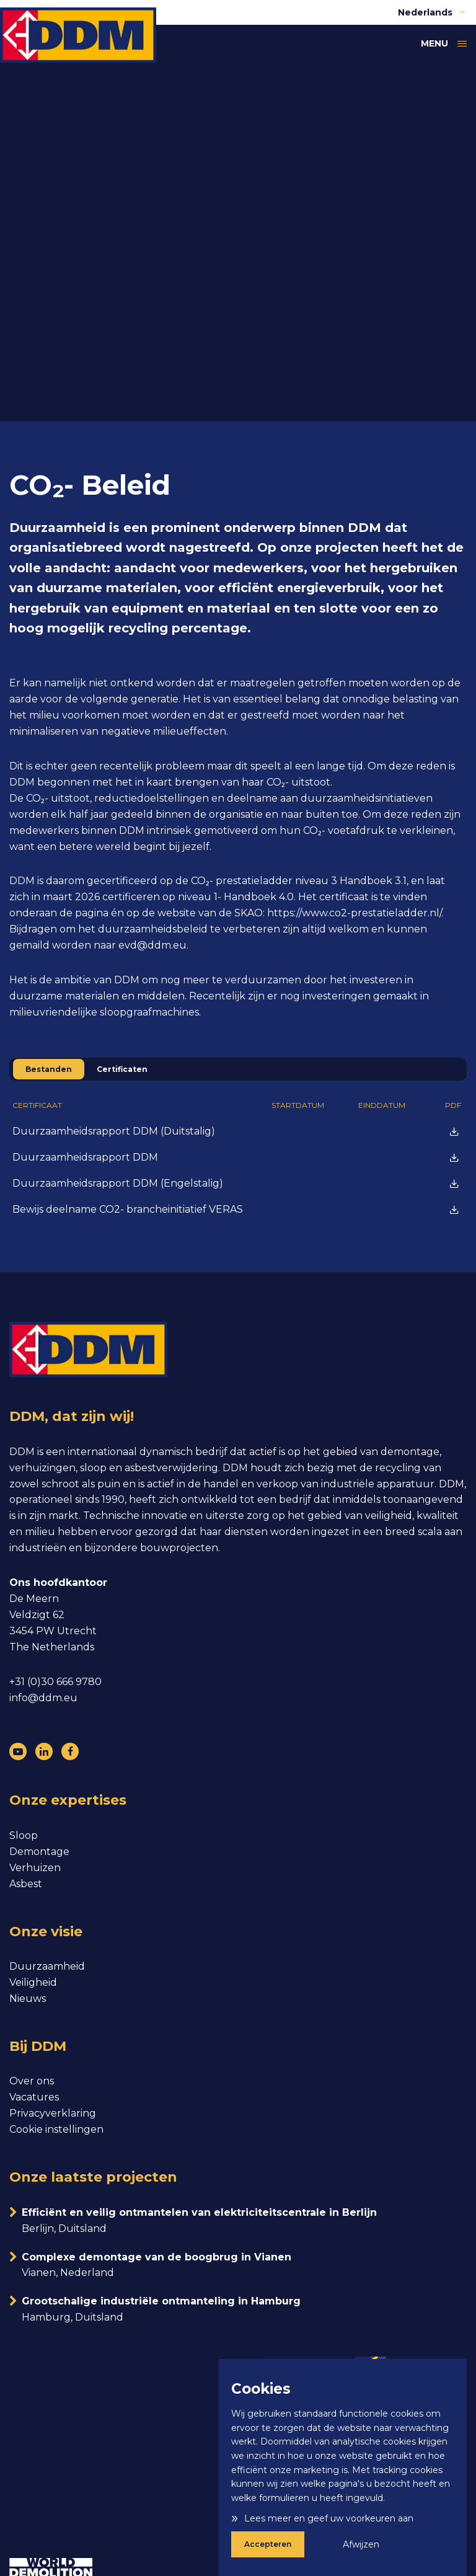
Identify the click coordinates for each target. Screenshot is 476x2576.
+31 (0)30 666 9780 (55, 1682)
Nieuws (27, 1998)
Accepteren (267, 2544)
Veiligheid (33, 1982)
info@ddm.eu (43, 1698)
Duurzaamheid (47, 1966)
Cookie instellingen (56, 2129)
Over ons (31, 2081)
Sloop (23, 1835)
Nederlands (432, 12)
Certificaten (122, 1069)
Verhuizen (35, 1868)
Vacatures (34, 2097)
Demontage (39, 1851)
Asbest (25, 1884)
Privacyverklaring (52, 2113)
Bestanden (48, 1069)
